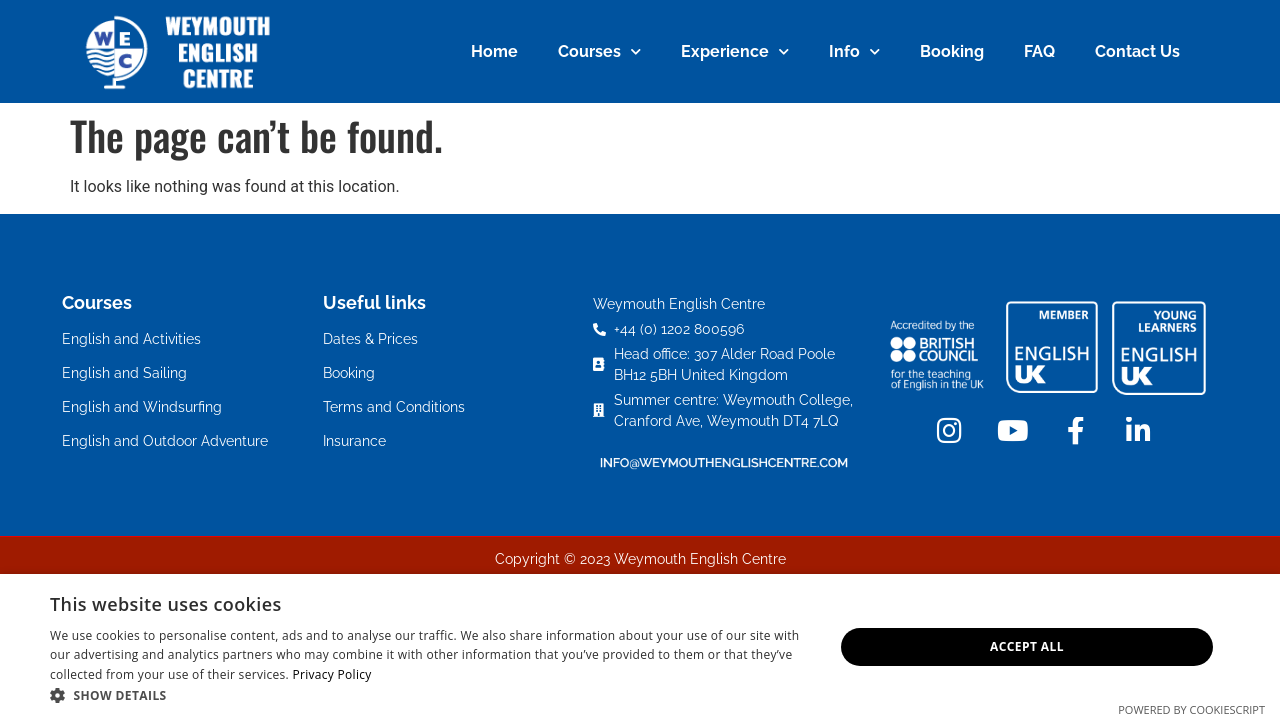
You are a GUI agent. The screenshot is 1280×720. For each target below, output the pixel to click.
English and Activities (131, 339)
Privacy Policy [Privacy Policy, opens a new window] (331, 674)
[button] (430, 695)
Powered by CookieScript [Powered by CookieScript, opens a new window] (1191, 709)
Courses (599, 51)
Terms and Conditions (394, 407)
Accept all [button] (1027, 646)
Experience (735, 51)
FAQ (1039, 51)
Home (494, 51)
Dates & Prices (370, 339)
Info (854, 51)
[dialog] (640, 647)
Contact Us (1137, 51)
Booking (952, 51)
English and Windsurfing (142, 407)
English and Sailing (124, 373)
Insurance (354, 441)
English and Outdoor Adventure (165, 441)
